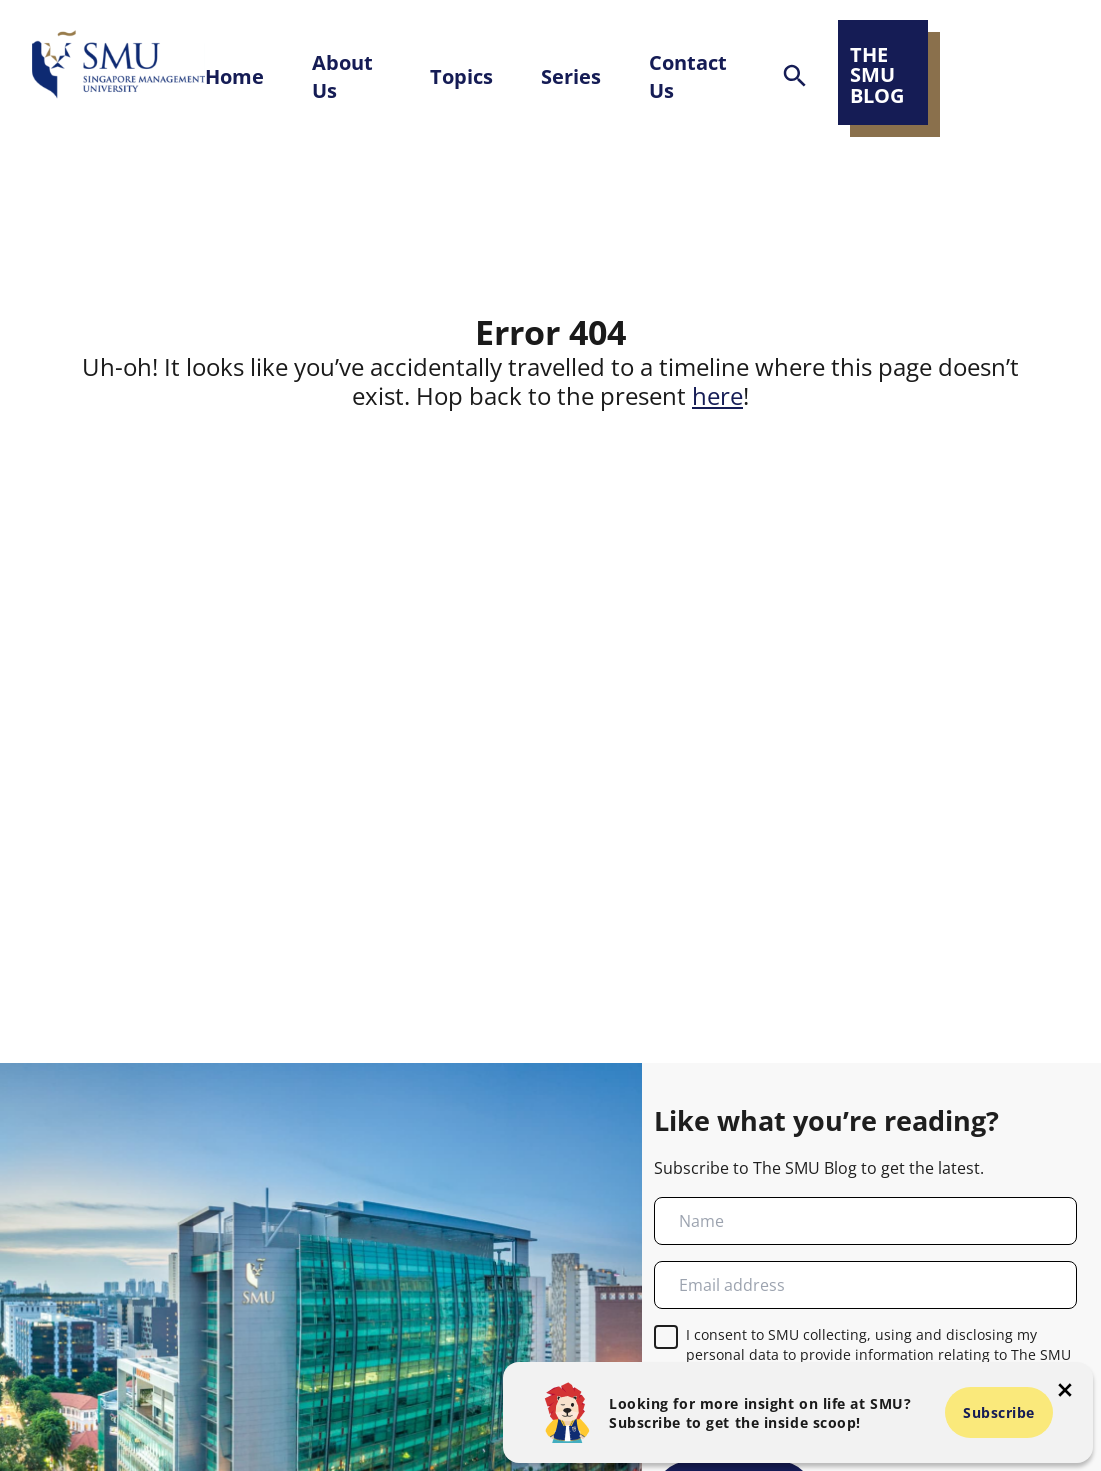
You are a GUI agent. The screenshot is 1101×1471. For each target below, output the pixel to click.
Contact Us (688, 76)
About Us (342, 76)
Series (571, 76)
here (717, 395)
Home (234, 76)
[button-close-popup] (1065, 1390)
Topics (461, 76)
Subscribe (999, 1412)
